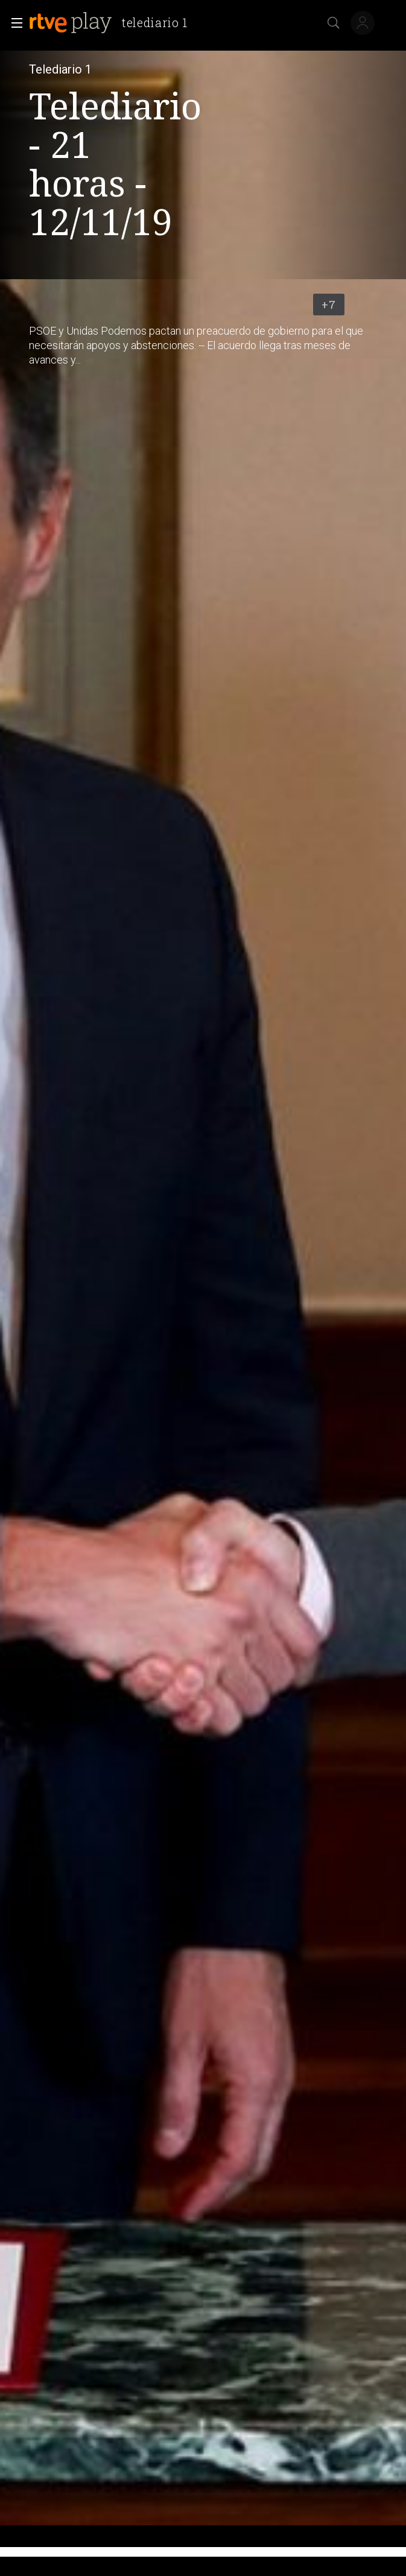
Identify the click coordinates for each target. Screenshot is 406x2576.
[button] (13, 23)
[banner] (113, 23)
